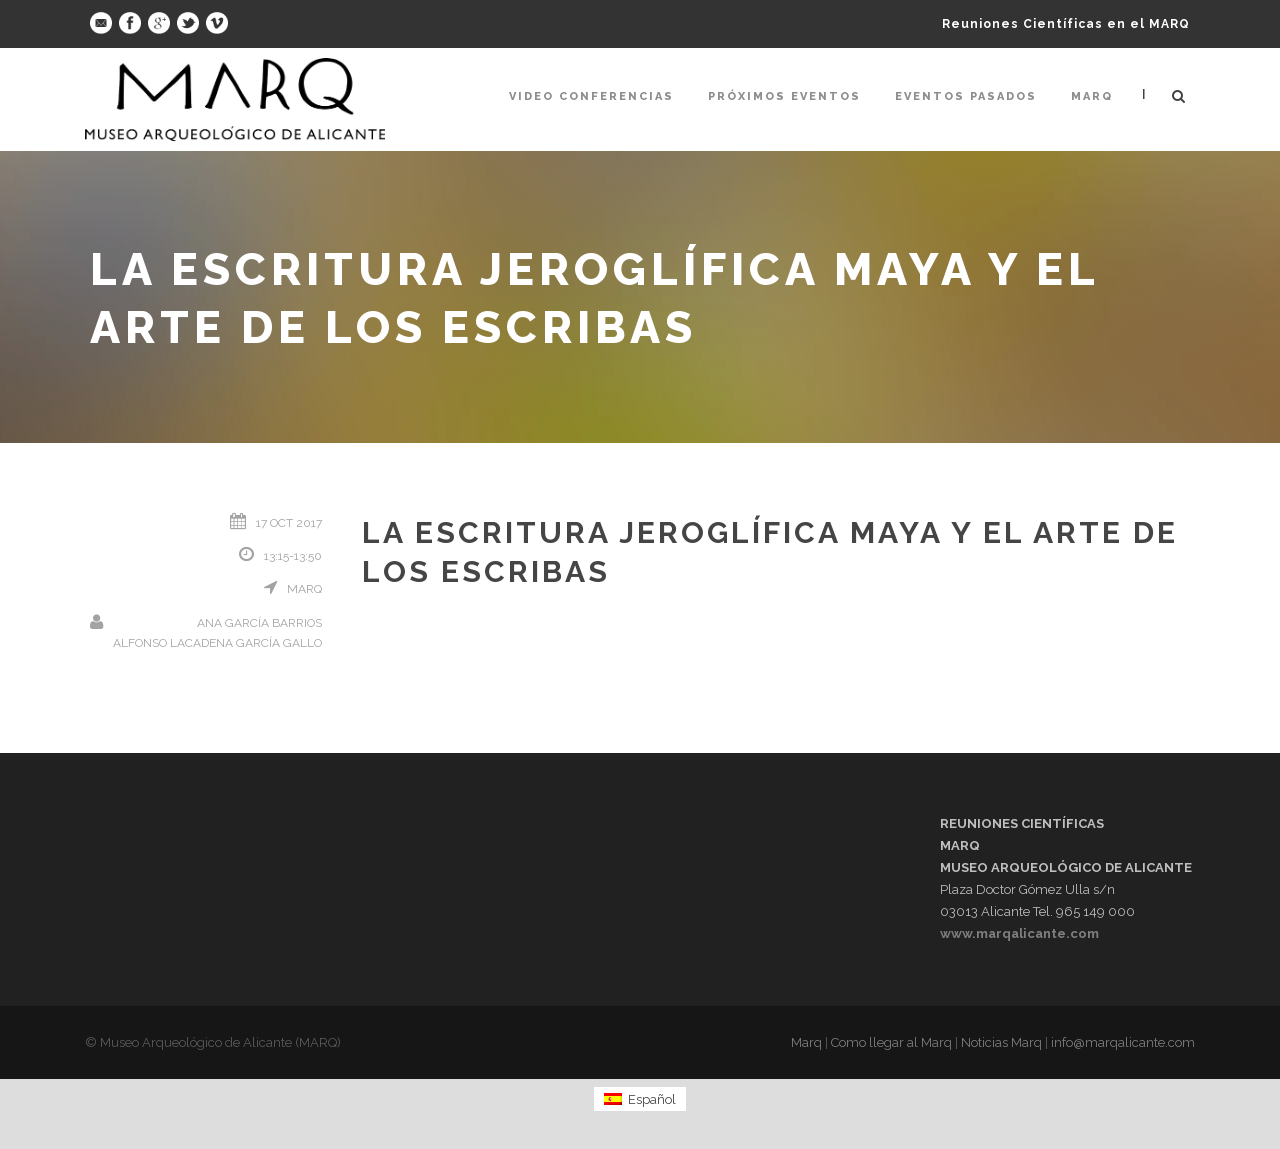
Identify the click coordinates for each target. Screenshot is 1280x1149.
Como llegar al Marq (891, 1042)
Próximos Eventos (784, 96)
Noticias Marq (1001, 1042)
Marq (1092, 96)
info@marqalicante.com (1123, 1042)
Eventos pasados (966, 96)
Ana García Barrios (259, 623)
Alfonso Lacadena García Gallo (217, 643)
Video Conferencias (591, 96)
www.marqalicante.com (1019, 933)
